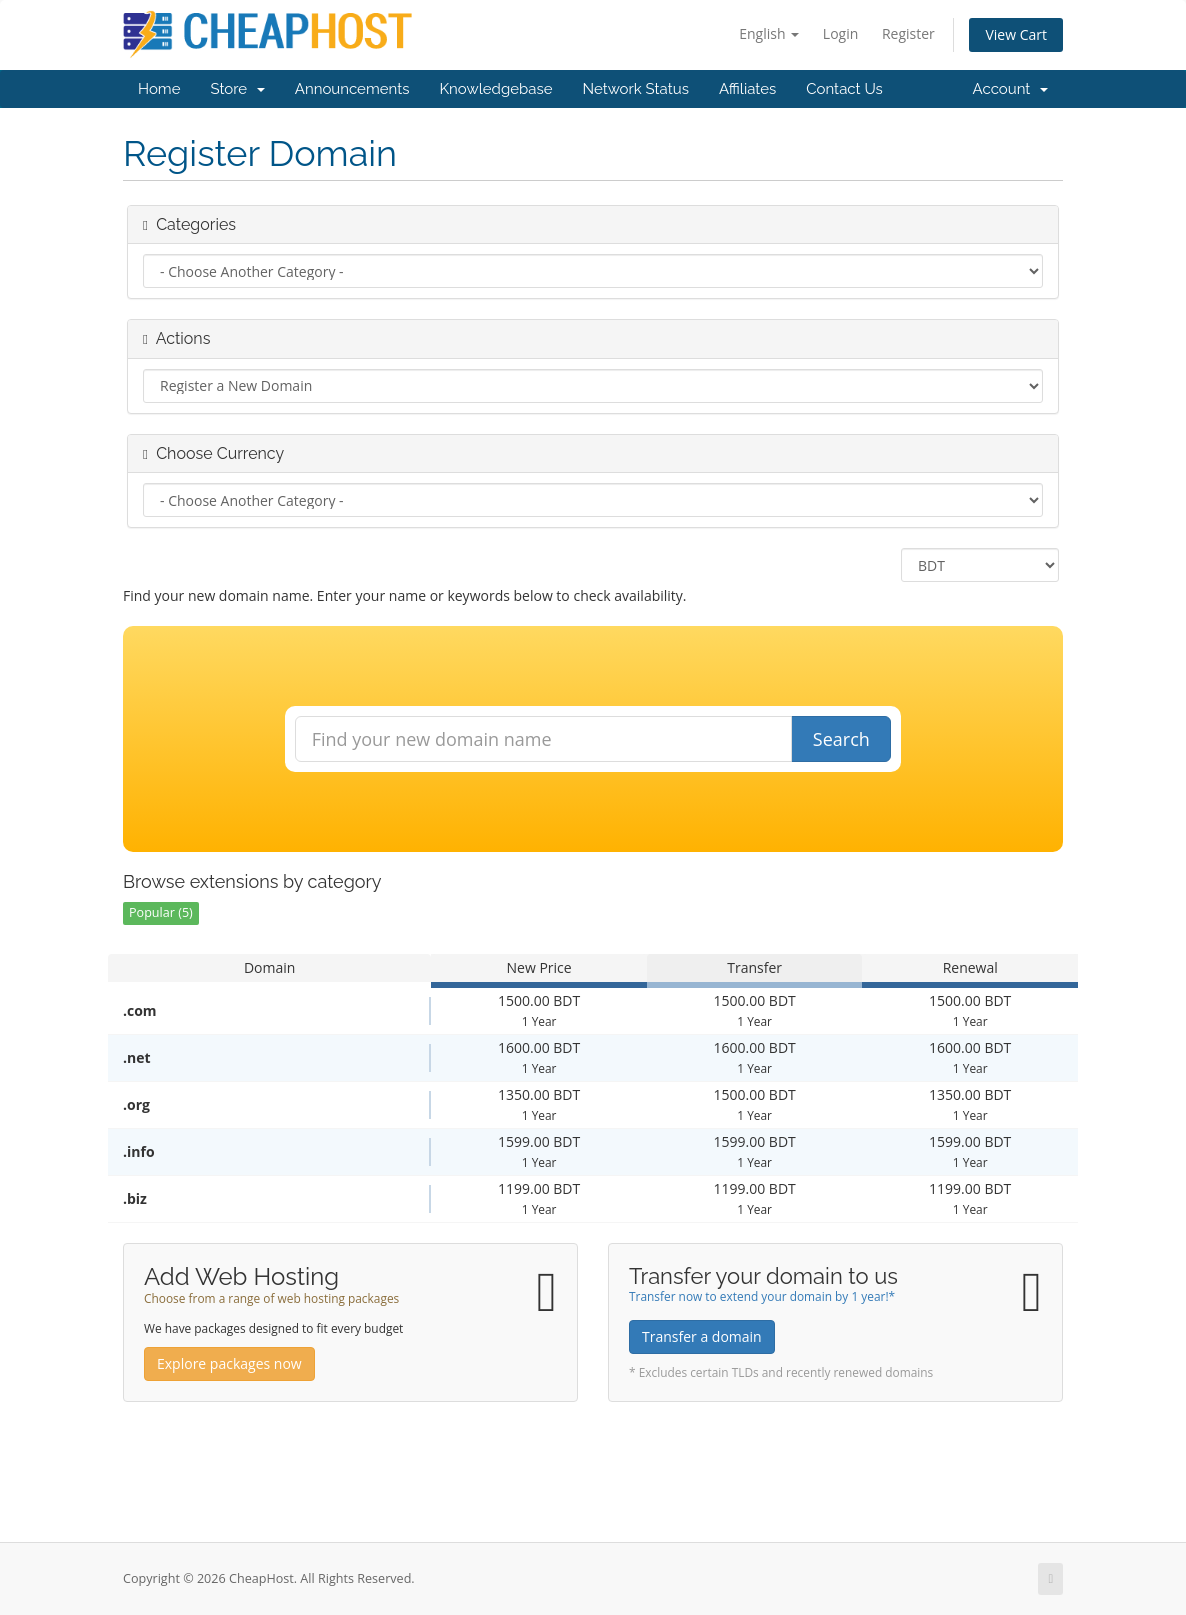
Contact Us (844, 89)
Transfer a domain (702, 1336)
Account (1010, 89)
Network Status (635, 89)
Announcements (352, 89)
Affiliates (747, 89)
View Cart (1016, 34)
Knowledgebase (495, 89)
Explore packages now (229, 1363)
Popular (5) (161, 912)
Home (159, 89)
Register (908, 33)
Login (840, 33)
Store (237, 89)
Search (841, 739)
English (769, 33)
